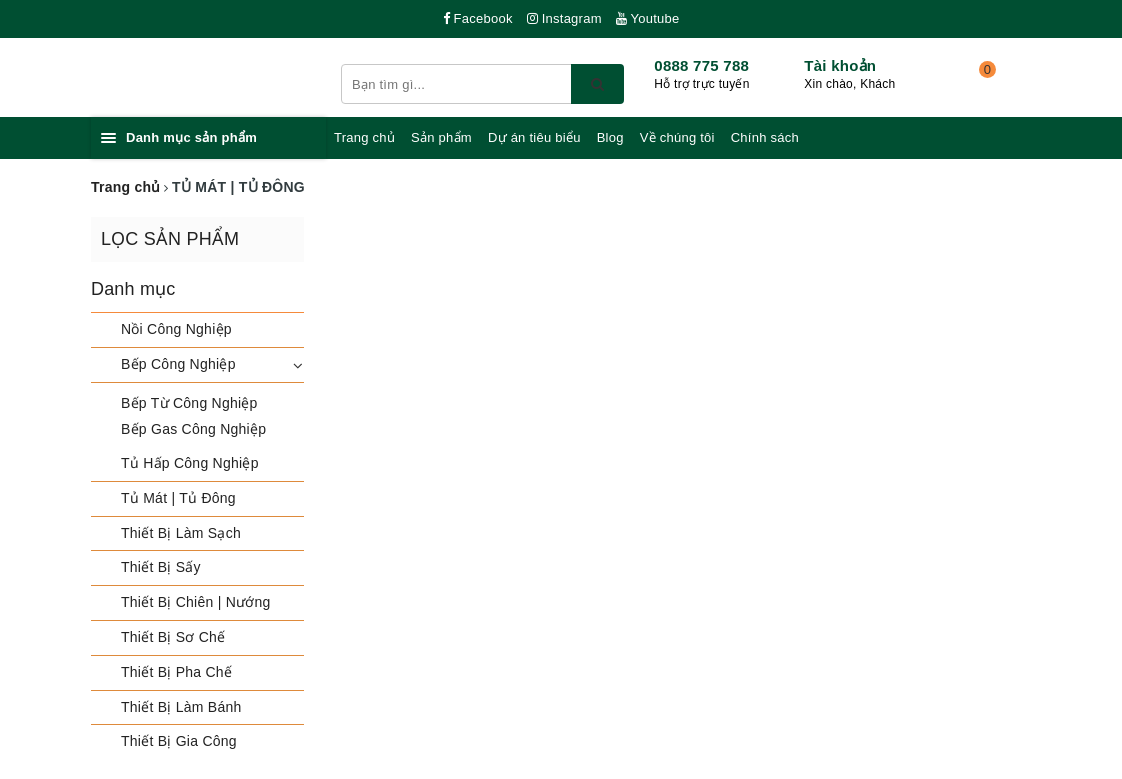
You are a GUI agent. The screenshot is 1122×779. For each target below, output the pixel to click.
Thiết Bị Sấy (161, 567)
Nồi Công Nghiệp (176, 329)
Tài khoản (840, 65)
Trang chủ (364, 137)
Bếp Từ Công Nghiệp (189, 403)
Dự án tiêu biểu (534, 137)
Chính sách (765, 137)
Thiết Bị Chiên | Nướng (196, 602)
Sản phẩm (441, 137)
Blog (610, 137)
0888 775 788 (701, 65)
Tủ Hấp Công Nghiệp (190, 463)
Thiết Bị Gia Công (179, 741)
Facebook (478, 18)
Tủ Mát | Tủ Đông (178, 498)
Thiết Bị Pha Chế (176, 672)
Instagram (564, 18)
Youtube (648, 18)
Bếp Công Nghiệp (178, 364)
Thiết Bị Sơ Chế (173, 637)
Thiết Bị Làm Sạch (181, 533)
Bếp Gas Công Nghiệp (193, 429)
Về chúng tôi (677, 137)
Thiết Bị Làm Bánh (181, 707)
